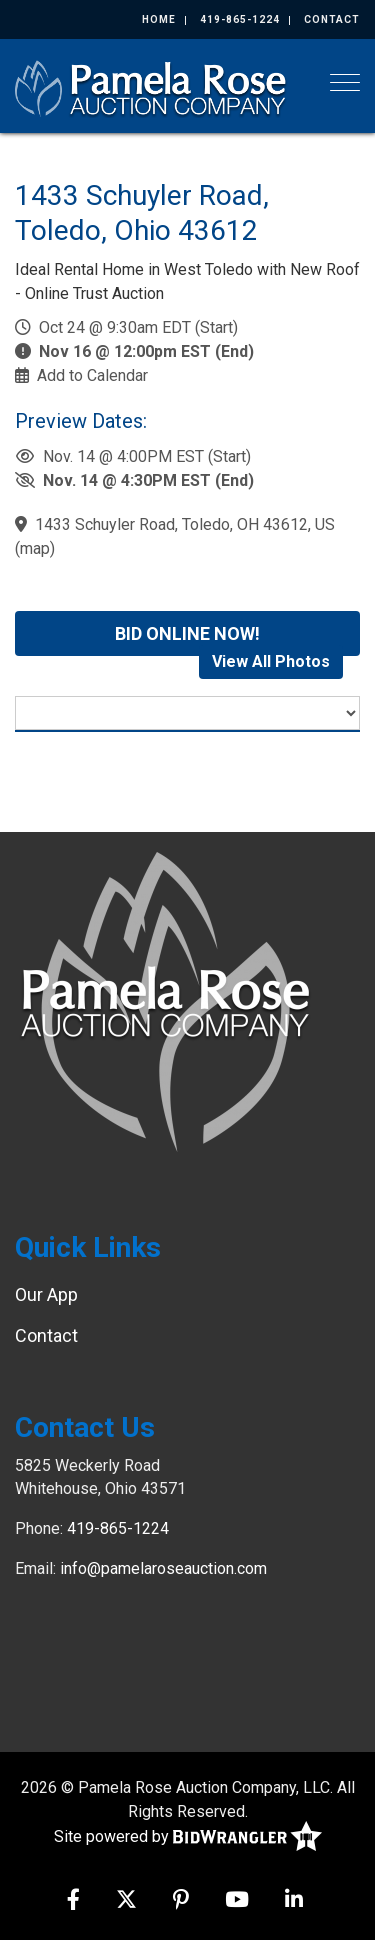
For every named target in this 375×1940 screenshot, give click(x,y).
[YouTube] (237, 1901)
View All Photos (271, 661)
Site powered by (188, 1837)
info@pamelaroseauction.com (163, 1568)
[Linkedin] (294, 1901)
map (35, 548)
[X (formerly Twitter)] (126, 1901)
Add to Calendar (92, 375)
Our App (46, 1294)
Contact (332, 19)
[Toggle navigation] (345, 82)
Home (159, 19)
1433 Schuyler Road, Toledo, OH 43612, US (185, 524)
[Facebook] (73, 1901)
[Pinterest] (181, 1901)
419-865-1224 (240, 19)
